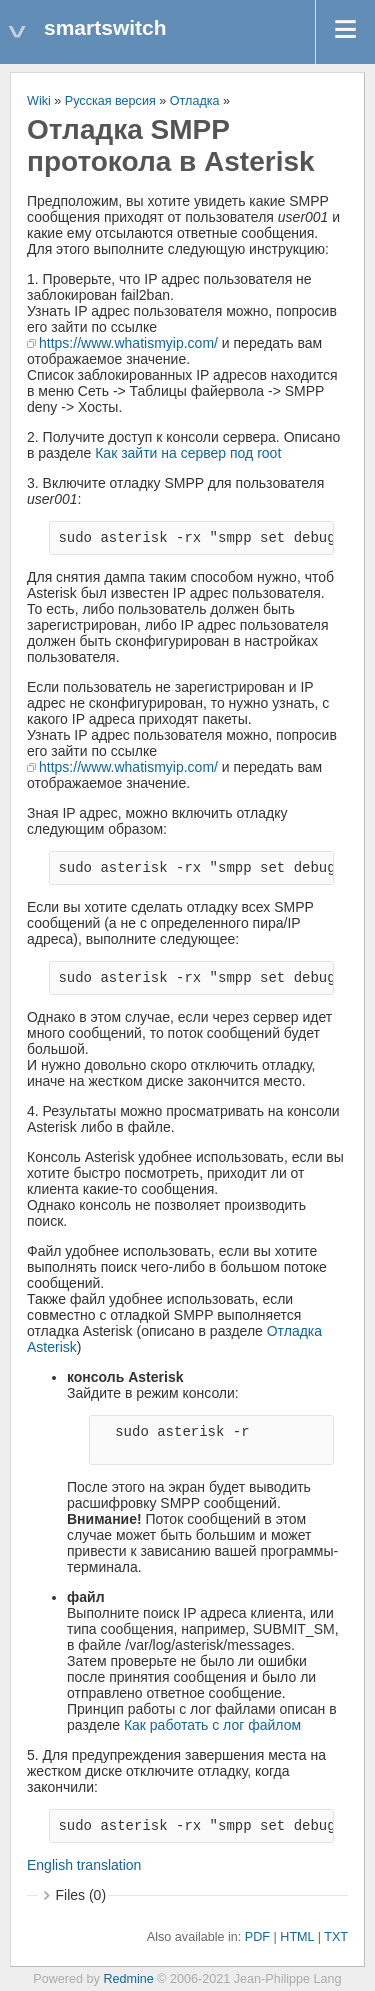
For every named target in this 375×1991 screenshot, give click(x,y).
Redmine (128, 1979)
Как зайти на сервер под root (188, 453)
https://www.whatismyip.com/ (128, 343)
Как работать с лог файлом (212, 1725)
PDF (257, 1937)
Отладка (195, 101)
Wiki (39, 101)
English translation (84, 1865)
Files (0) (81, 1895)
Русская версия (110, 101)
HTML (297, 1937)
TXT (336, 1937)
